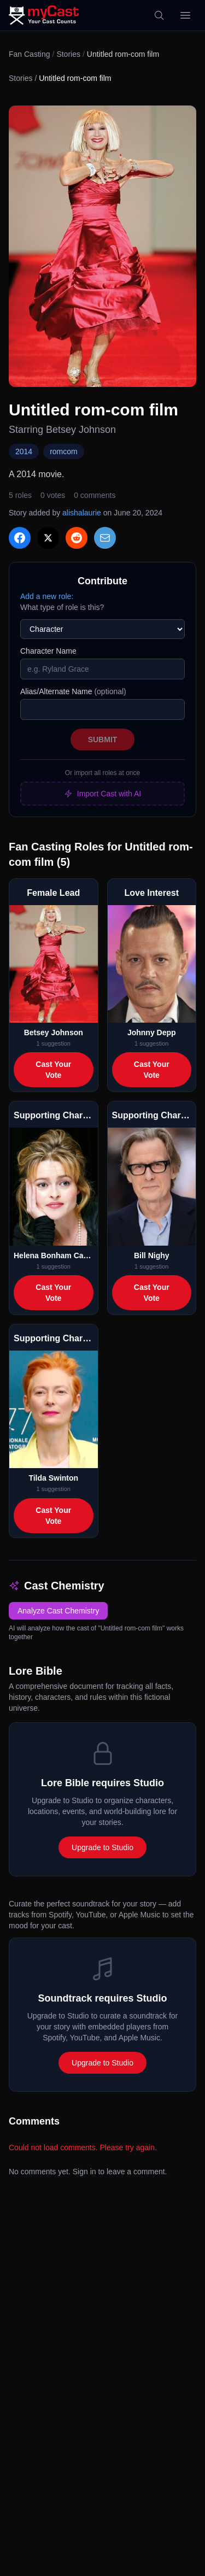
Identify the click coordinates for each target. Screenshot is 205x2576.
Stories (68, 54)
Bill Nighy (151, 1255)
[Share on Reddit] (76, 538)
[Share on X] (48, 538)
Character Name (48, 651)
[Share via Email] (105, 538)
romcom (64, 451)
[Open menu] (185, 15)
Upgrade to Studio (102, 1847)
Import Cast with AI (102, 793)
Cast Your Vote (53, 1069)
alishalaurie (81, 512)
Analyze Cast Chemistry (58, 1610)
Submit (103, 739)
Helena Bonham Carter (53, 1255)
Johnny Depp (151, 1032)
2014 (23, 451)
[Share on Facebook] (20, 538)
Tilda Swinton (53, 1478)
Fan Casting (29, 54)
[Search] (159, 15)
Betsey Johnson (53, 1032)
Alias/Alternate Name (73, 691)
